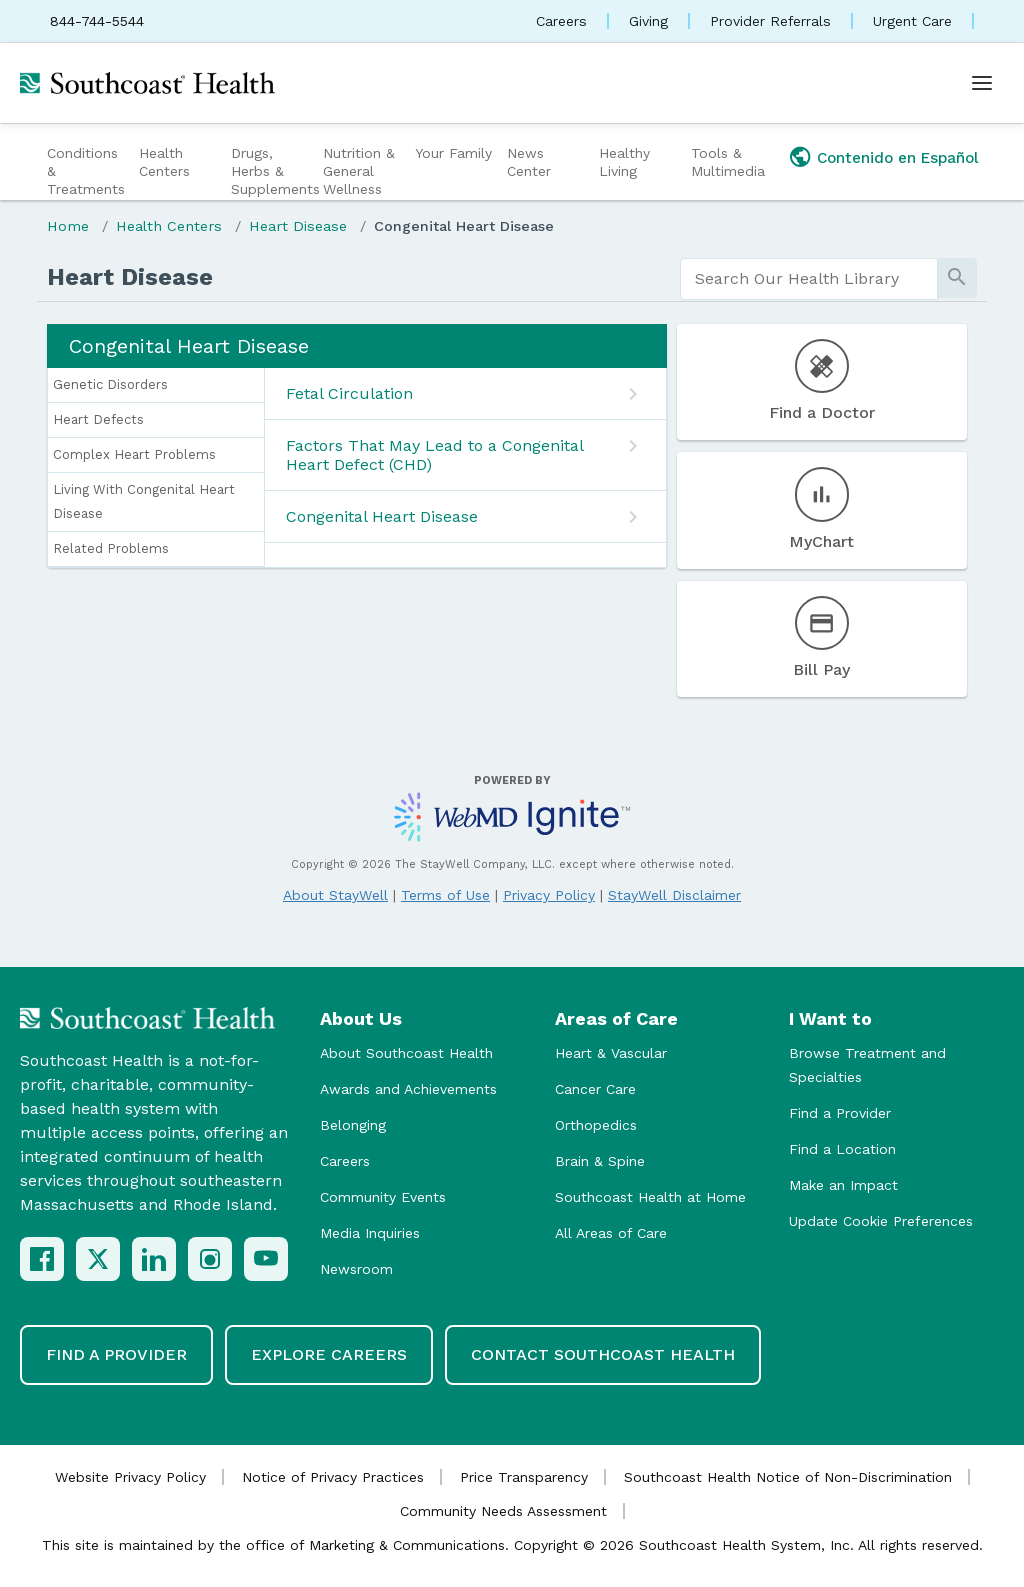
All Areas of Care (611, 1233)
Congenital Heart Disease (464, 226)
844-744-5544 (97, 21)
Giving (648, 21)
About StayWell (335, 895)
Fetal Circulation (349, 393)
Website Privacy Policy (130, 1477)
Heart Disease (298, 226)
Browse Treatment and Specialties (867, 1065)
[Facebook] (42, 1259)
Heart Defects (98, 419)
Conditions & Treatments (86, 171)
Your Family (453, 153)
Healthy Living (624, 162)
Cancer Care (595, 1089)
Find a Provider (840, 1113)
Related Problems (111, 548)
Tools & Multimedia (728, 162)
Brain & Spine (600, 1161)
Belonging (353, 1125)
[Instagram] (210, 1259)
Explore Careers (329, 1354)
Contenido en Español (898, 158)
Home (68, 226)
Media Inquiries (370, 1233)
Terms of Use (445, 895)
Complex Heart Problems (134, 454)
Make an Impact (843, 1185)
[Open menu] (982, 83)
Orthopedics (596, 1125)
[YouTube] (266, 1259)
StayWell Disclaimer (674, 895)
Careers (561, 21)
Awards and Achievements (408, 1089)
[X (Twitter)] (98, 1259)
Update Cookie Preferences (881, 1221)
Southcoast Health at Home (650, 1197)
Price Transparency (524, 1477)
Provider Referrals (770, 21)
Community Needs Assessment (503, 1511)
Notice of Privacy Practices (333, 1477)
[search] (809, 279)
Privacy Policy (549, 895)
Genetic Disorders (110, 384)
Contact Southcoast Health (603, 1354)
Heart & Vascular (611, 1053)
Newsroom (356, 1269)
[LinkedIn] (154, 1259)
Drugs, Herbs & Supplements (274, 171)
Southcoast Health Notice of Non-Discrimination (788, 1477)
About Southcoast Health (406, 1053)
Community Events (383, 1197)
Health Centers (164, 162)
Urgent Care (912, 21)
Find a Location (842, 1149)
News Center (529, 162)
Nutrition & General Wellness (359, 171)
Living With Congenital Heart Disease (144, 501)
